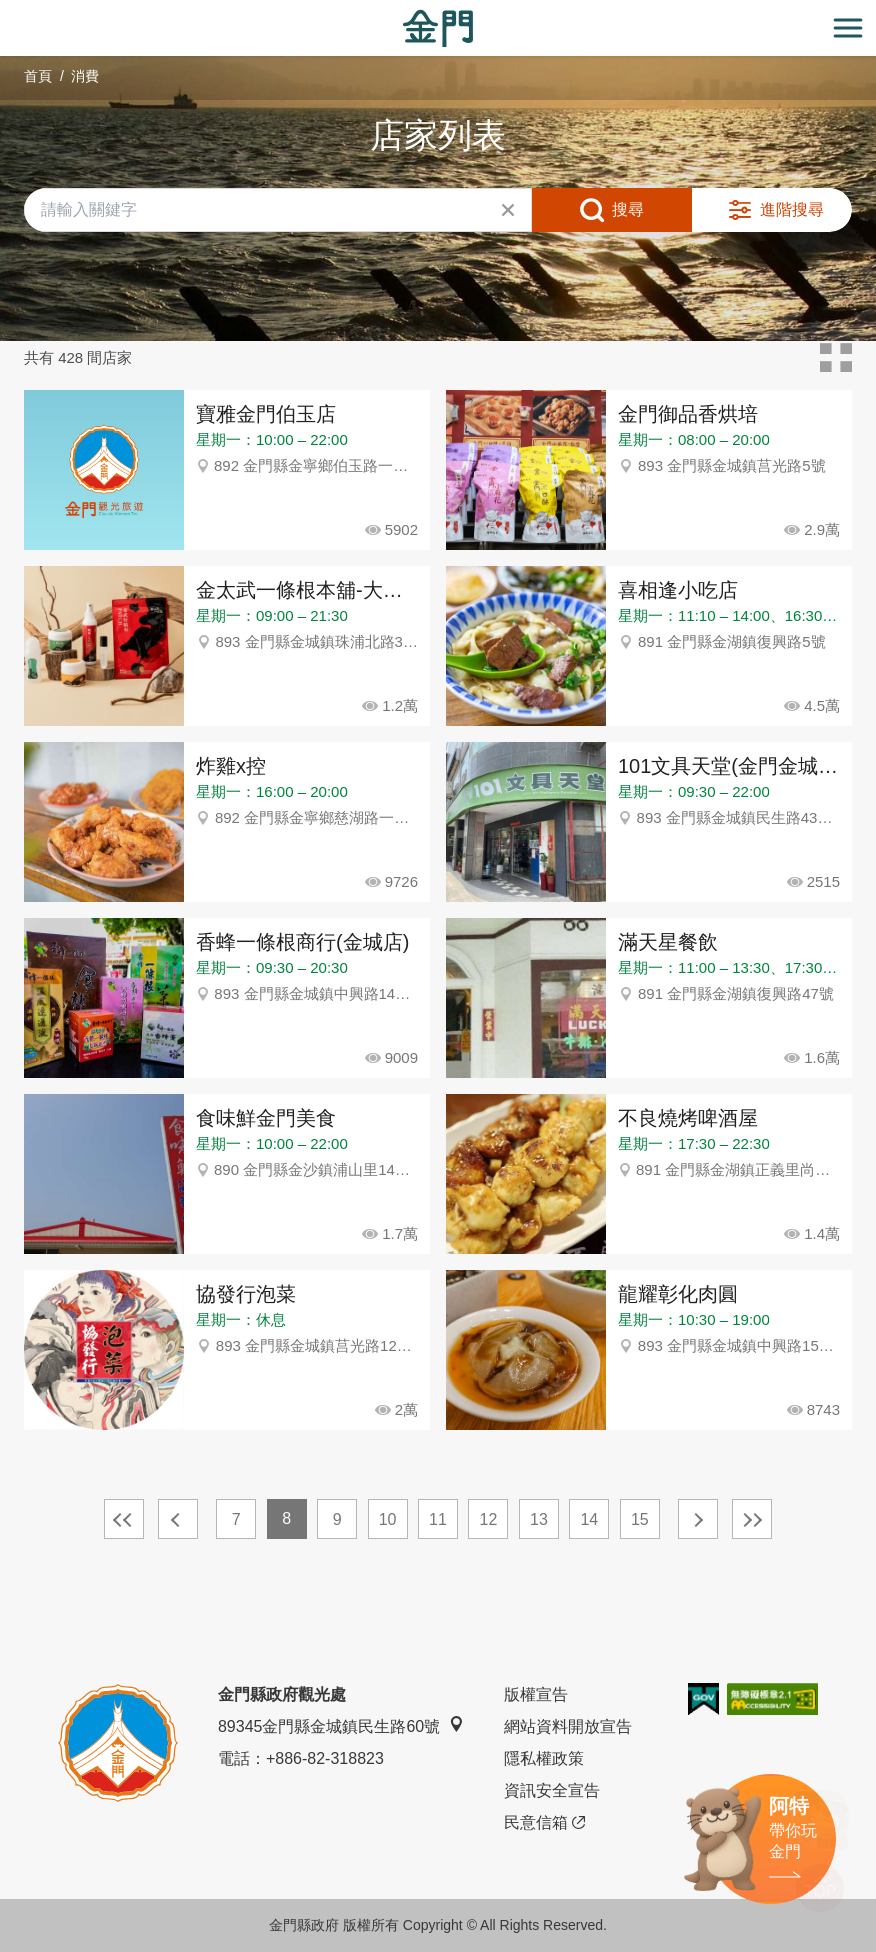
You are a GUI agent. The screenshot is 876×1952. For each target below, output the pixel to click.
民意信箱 (544, 1823)
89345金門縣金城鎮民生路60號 (341, 1725)
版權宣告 (536, 1694)
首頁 (38, 76)
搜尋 (628, 209)
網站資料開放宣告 (568, 1726)
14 (589, 1519)
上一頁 (178, 1519)
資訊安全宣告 (552, 1790)
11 (438, 1519)
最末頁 (752, 1519)
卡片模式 (836, 358)
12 (489, 1519)
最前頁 (124, 1519)
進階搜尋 (792, 209)
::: (6, 11)
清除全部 (508, 210)
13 (539, 1519)
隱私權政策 (544, 1758)
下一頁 (698, 1519)
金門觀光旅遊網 (438, 28)
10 (388, 1519)
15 (640, 1519)
